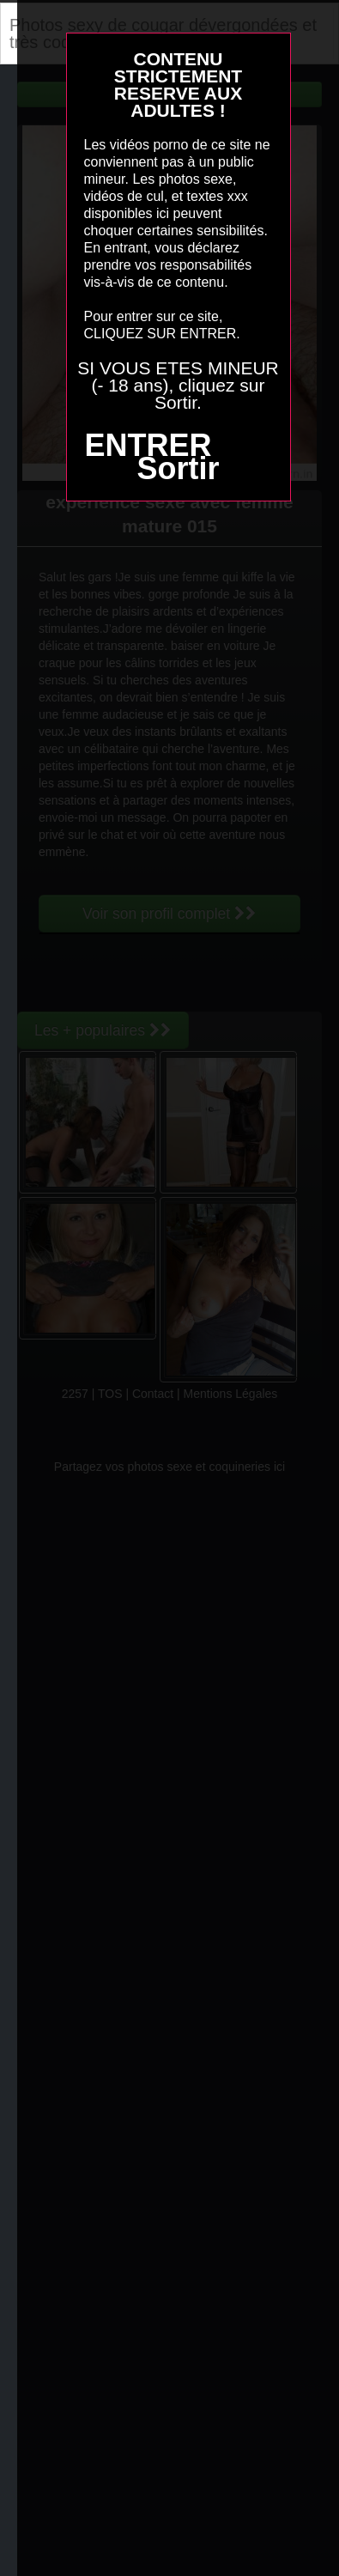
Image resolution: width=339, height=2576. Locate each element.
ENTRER (147, 445)
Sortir (177, 468)
